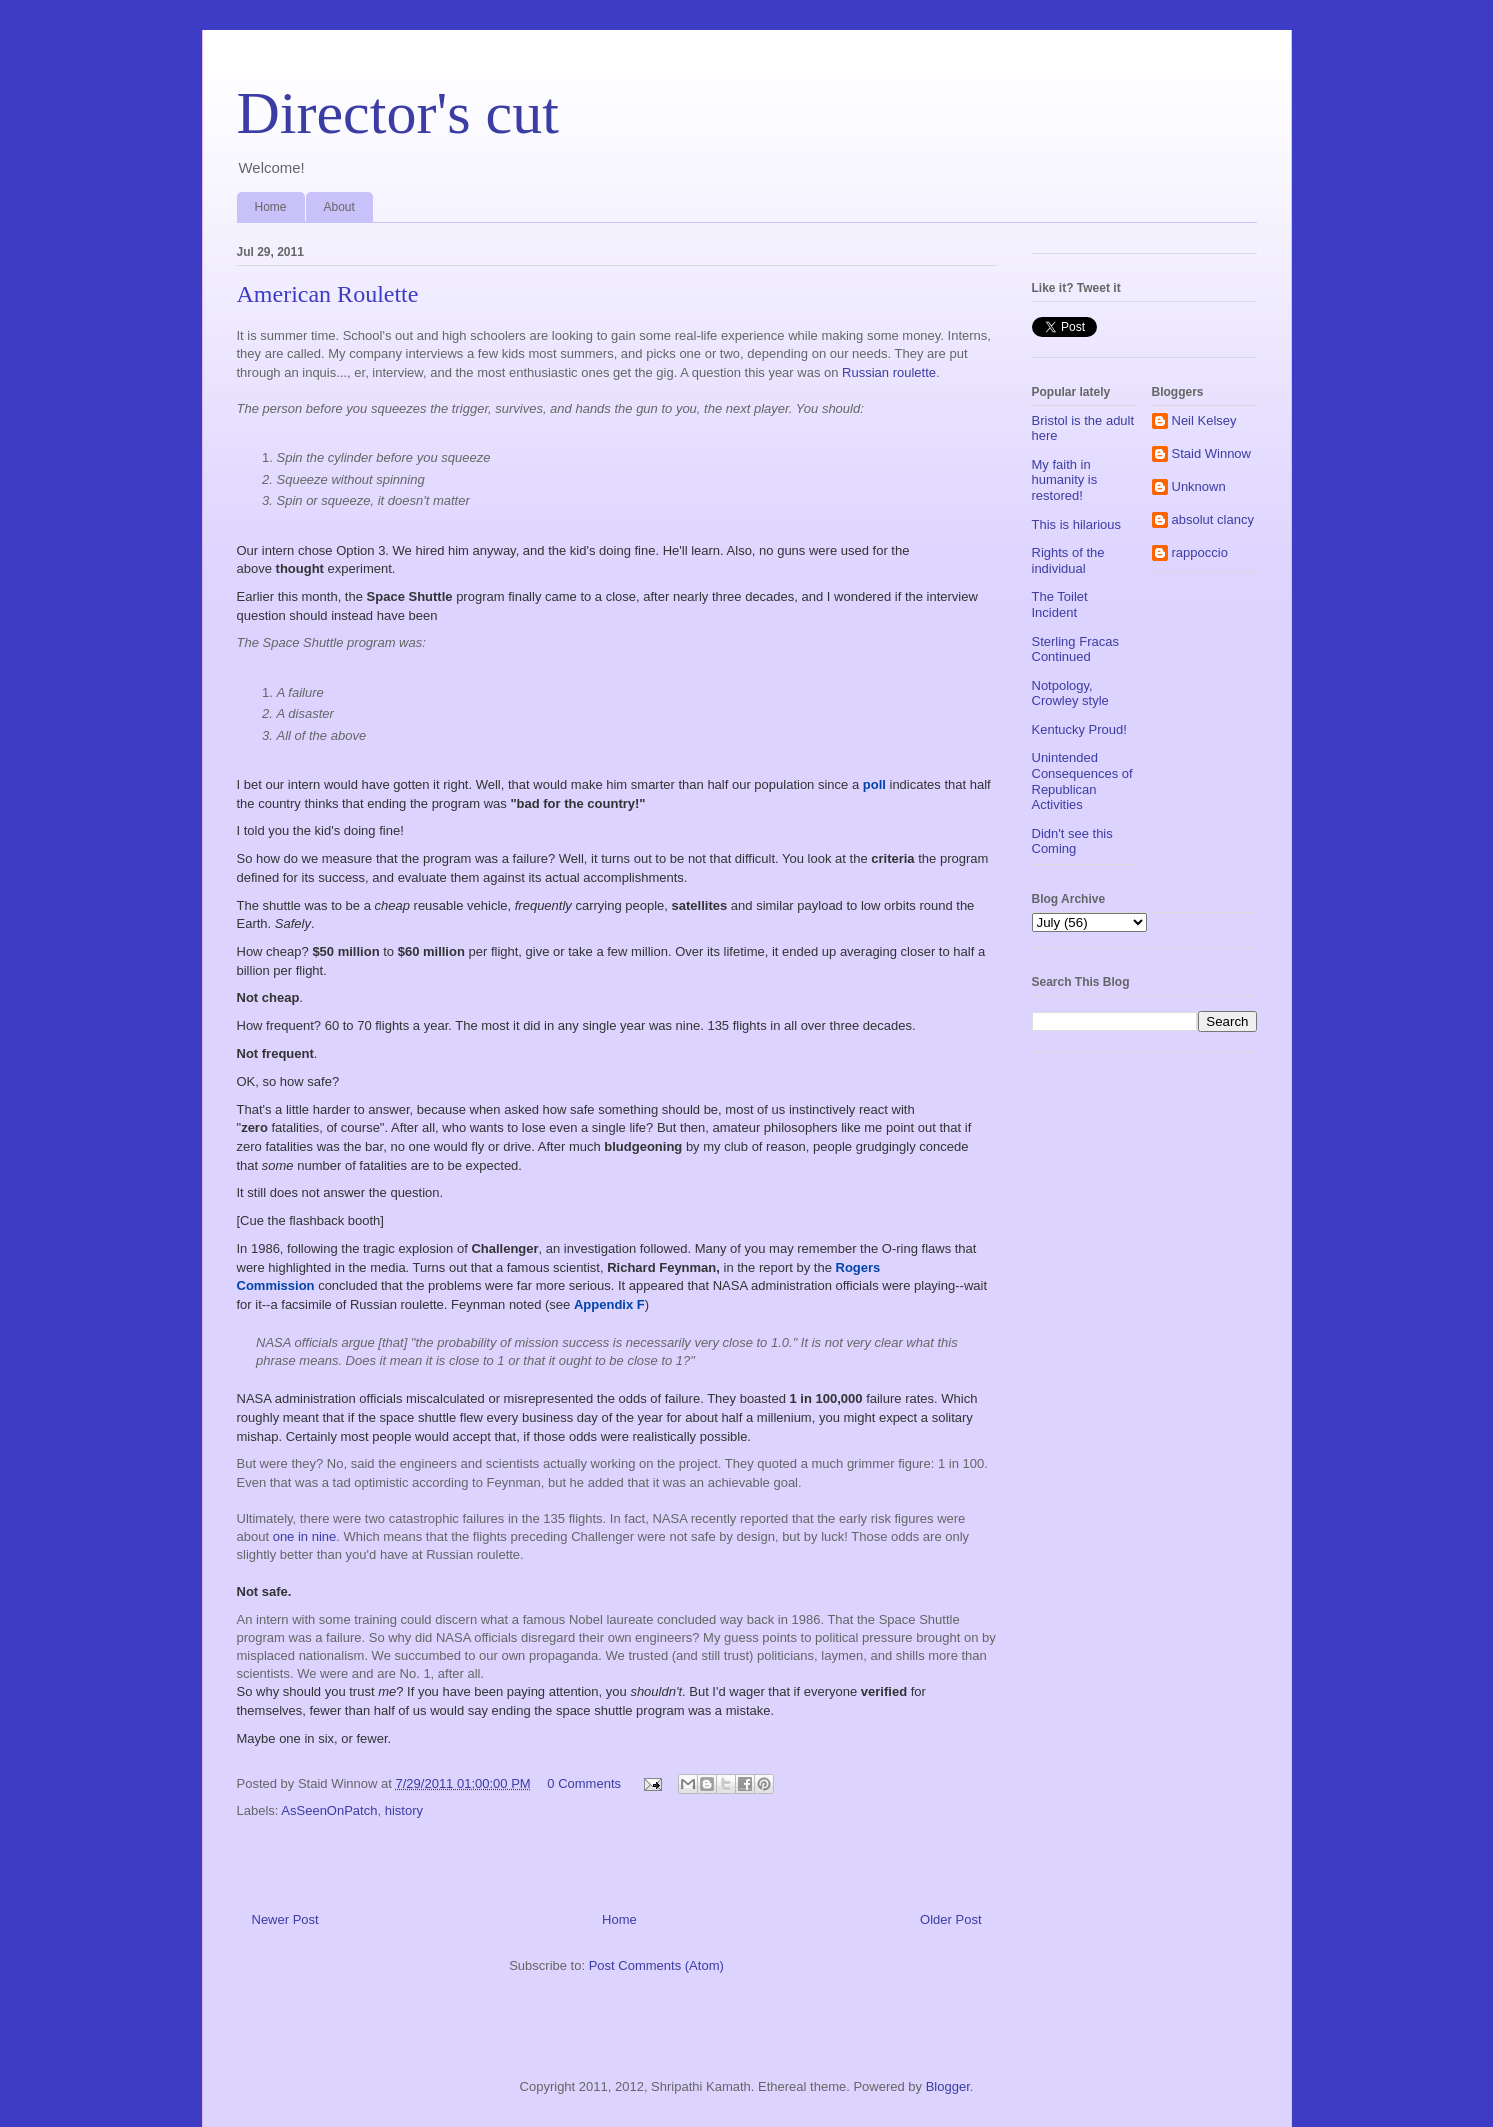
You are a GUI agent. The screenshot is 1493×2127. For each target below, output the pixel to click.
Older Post (950, 1919)
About (339, 207)
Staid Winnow (1211, 453)
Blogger (948, 2086)
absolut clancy (1213, 519)
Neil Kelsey (1204, 420)
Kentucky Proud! (1079, 729)
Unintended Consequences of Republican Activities (1082, 781)
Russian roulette (889, 372)
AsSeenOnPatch (329, 1810)
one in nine (305, 1536)
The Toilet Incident (1060, 604)
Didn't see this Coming (1072, 841)
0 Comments (584, 1783)
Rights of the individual (1068, 560)
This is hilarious (1077, 524)
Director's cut (398, 113)
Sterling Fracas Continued (1075, 649)
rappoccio (1200, 552)
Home (271, 207)
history (404, 1810)
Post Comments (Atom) (656, 1965)
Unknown (1199, 486)
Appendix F (609, 1304)
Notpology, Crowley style (1070, 693)
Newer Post (285, 1919)
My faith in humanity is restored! (1065, 480)
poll (874, 784)
